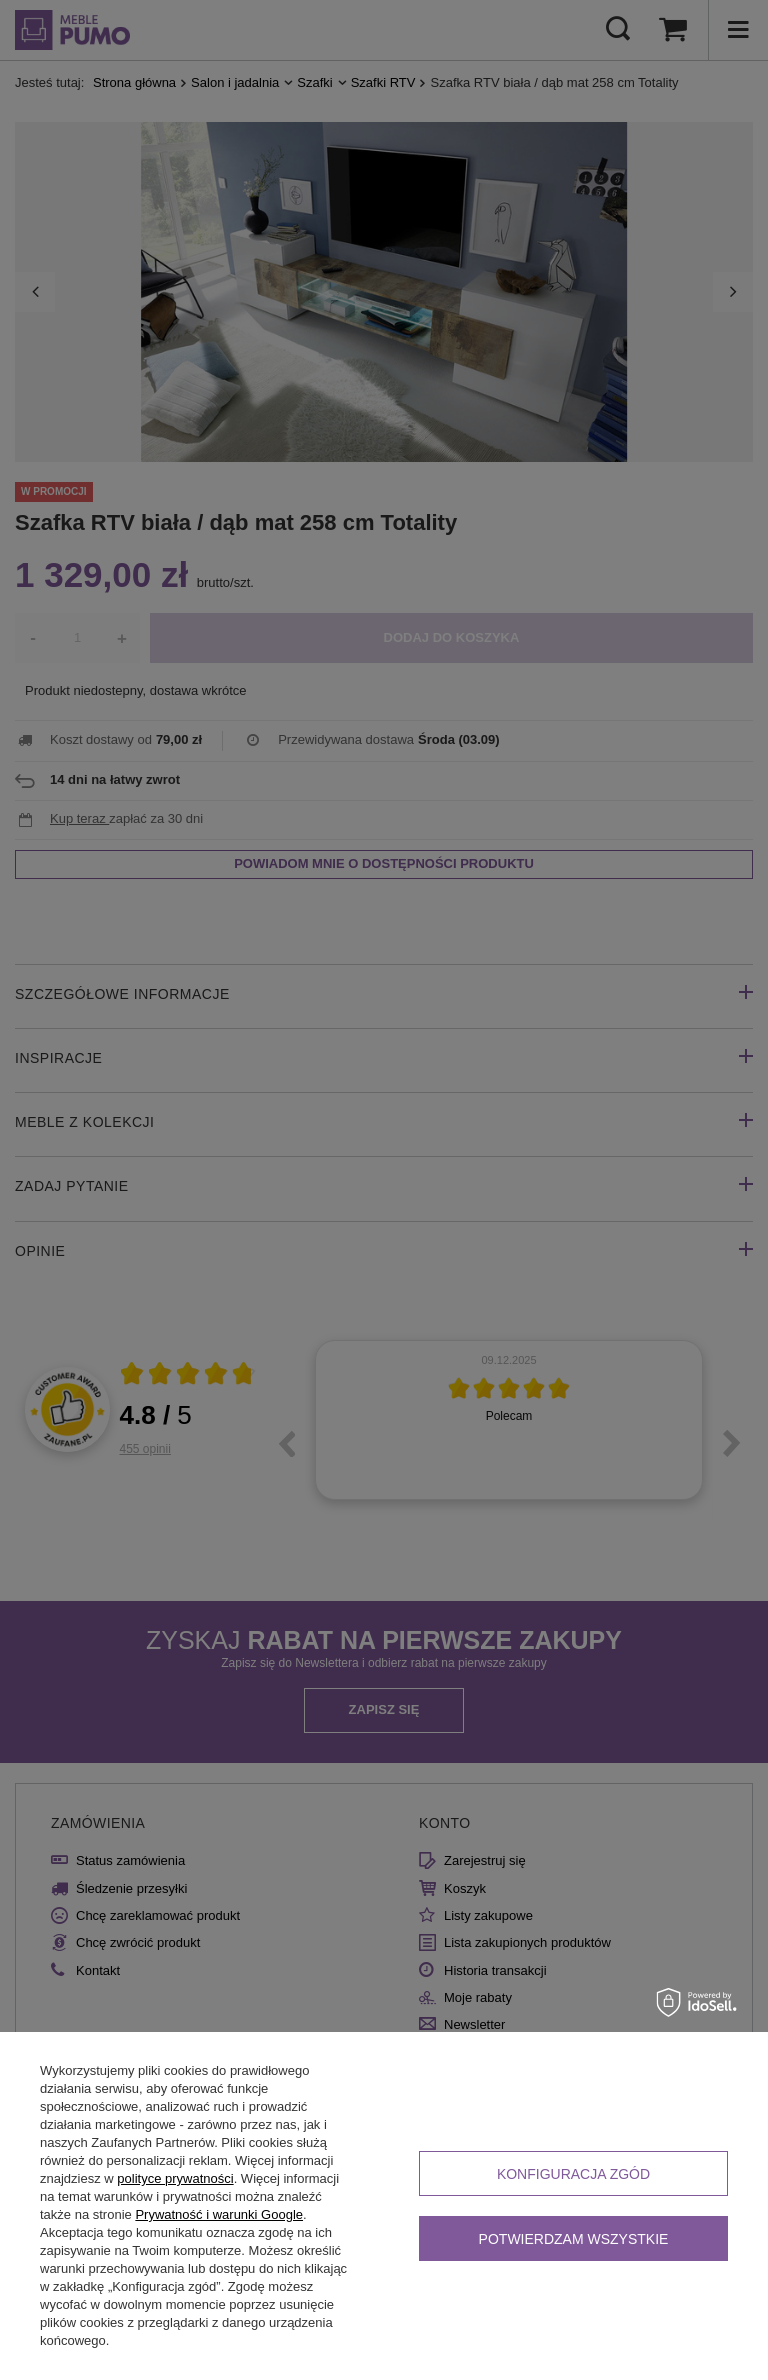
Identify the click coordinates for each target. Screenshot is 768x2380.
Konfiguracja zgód (573, 2174)
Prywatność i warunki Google (219, 2214)
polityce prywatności (175, 2178)
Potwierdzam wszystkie (574, 2239)
